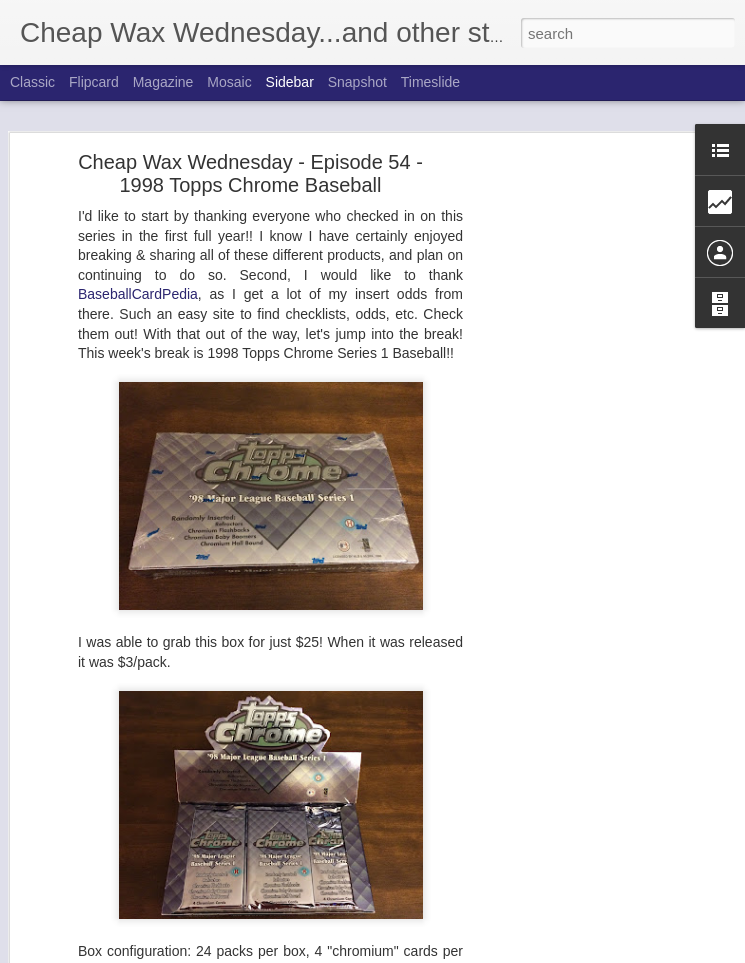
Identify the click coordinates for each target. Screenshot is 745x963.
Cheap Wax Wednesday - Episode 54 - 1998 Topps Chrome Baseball (250, 163)
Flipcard (94, 82)
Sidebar (290, 82)
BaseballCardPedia (138, 284)
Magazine (163, 82)
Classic (32, 82)
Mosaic (229, 82)
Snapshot (357, 82)
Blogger (471, 952)
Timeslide (430, 82)
